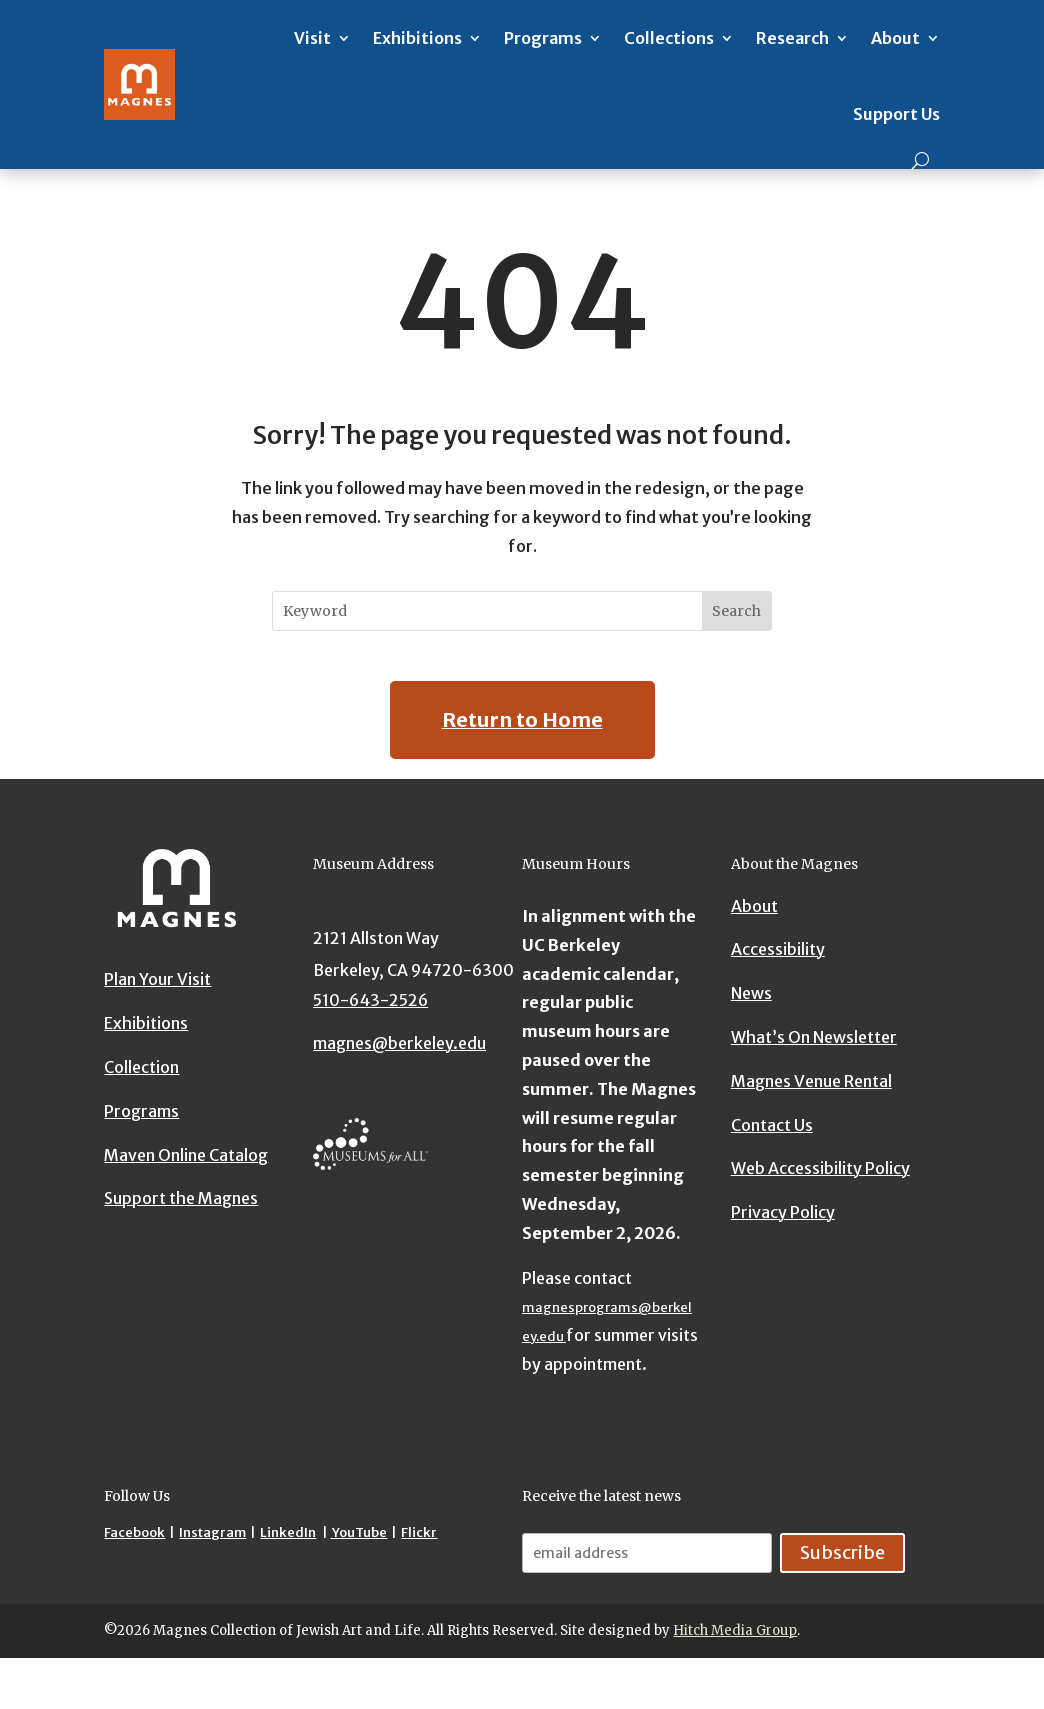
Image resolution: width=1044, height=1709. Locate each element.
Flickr (419, 1532)
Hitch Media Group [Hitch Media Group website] (735, 1630)
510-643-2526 (370, 1000)
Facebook (134, 1532)
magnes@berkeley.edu (399, 1043)
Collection (141, 1067)
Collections (669, 38)
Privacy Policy (783, 1212)
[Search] (920, 160)
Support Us (896, 114)
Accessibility (778, 949)
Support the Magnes (181, 1198)
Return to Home (522, 719)
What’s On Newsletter (814, 1037)
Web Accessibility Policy (820, 1168)
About (895, 38)
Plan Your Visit (157, 979)
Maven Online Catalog (186, 1155)
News (751, 993)
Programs (543, 38)
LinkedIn (288, 1532)
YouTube (358, 1532)
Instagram (212, 1532)
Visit (312, 38)
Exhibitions (417, 38)
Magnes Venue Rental (811, 1081)
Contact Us (772, 1125)
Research (792, 38)
